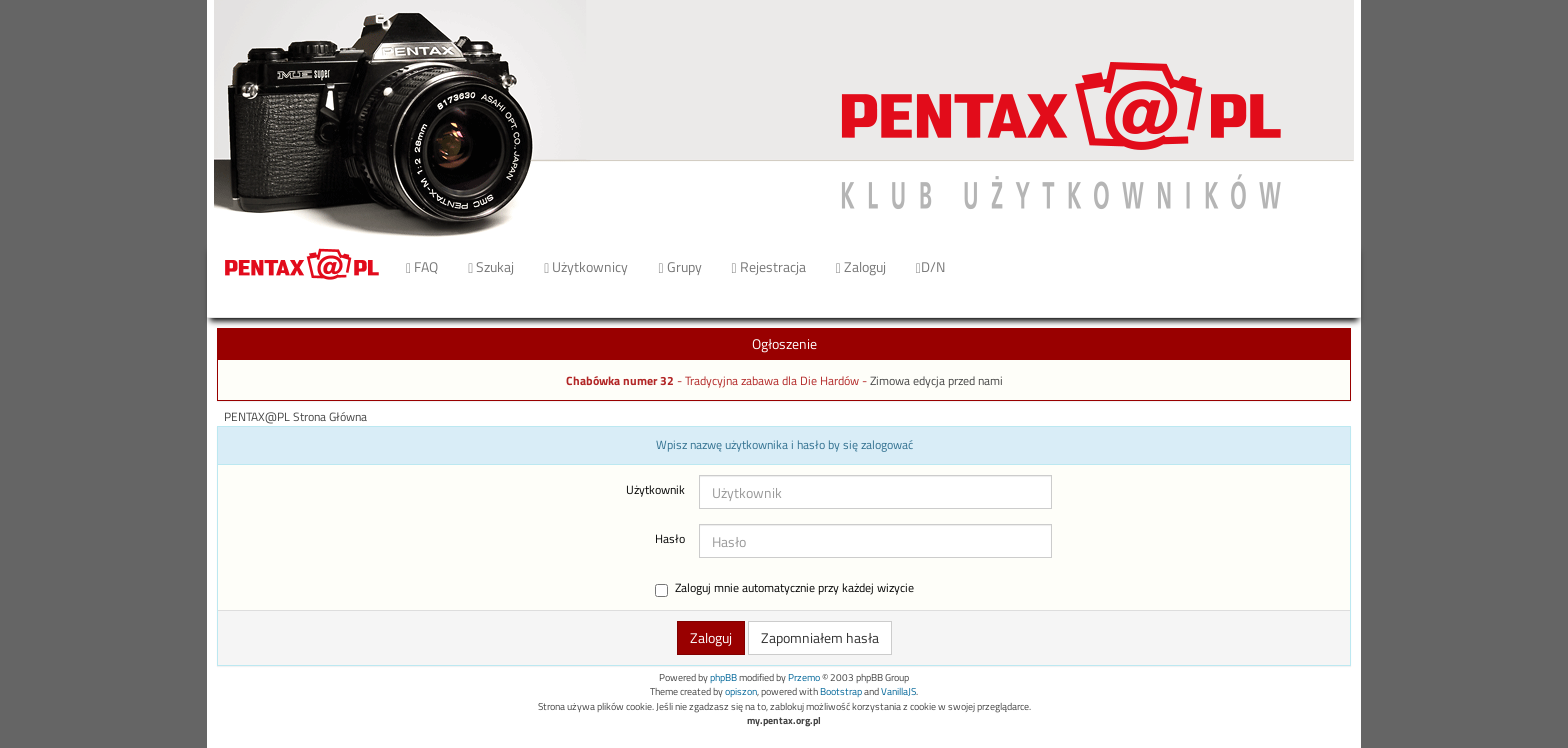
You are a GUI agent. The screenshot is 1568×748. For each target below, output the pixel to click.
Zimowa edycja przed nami (936, 381)
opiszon (741, 691)
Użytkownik (655, 490)
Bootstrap (841, 691)
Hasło (670, 539)
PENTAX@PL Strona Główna (295, 417)
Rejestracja (769, 266)
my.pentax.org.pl (784, 720)
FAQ (422, 266)
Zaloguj (861, 266)
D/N (930, 266)
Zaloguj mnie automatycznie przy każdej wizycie (784, 588)
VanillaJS (898, 691)
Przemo (804, 677)
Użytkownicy (586, 266)
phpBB (723, 677)
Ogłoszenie (784, 343)
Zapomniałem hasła (820, 637)
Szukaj (491, 266)
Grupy (679, 266)
